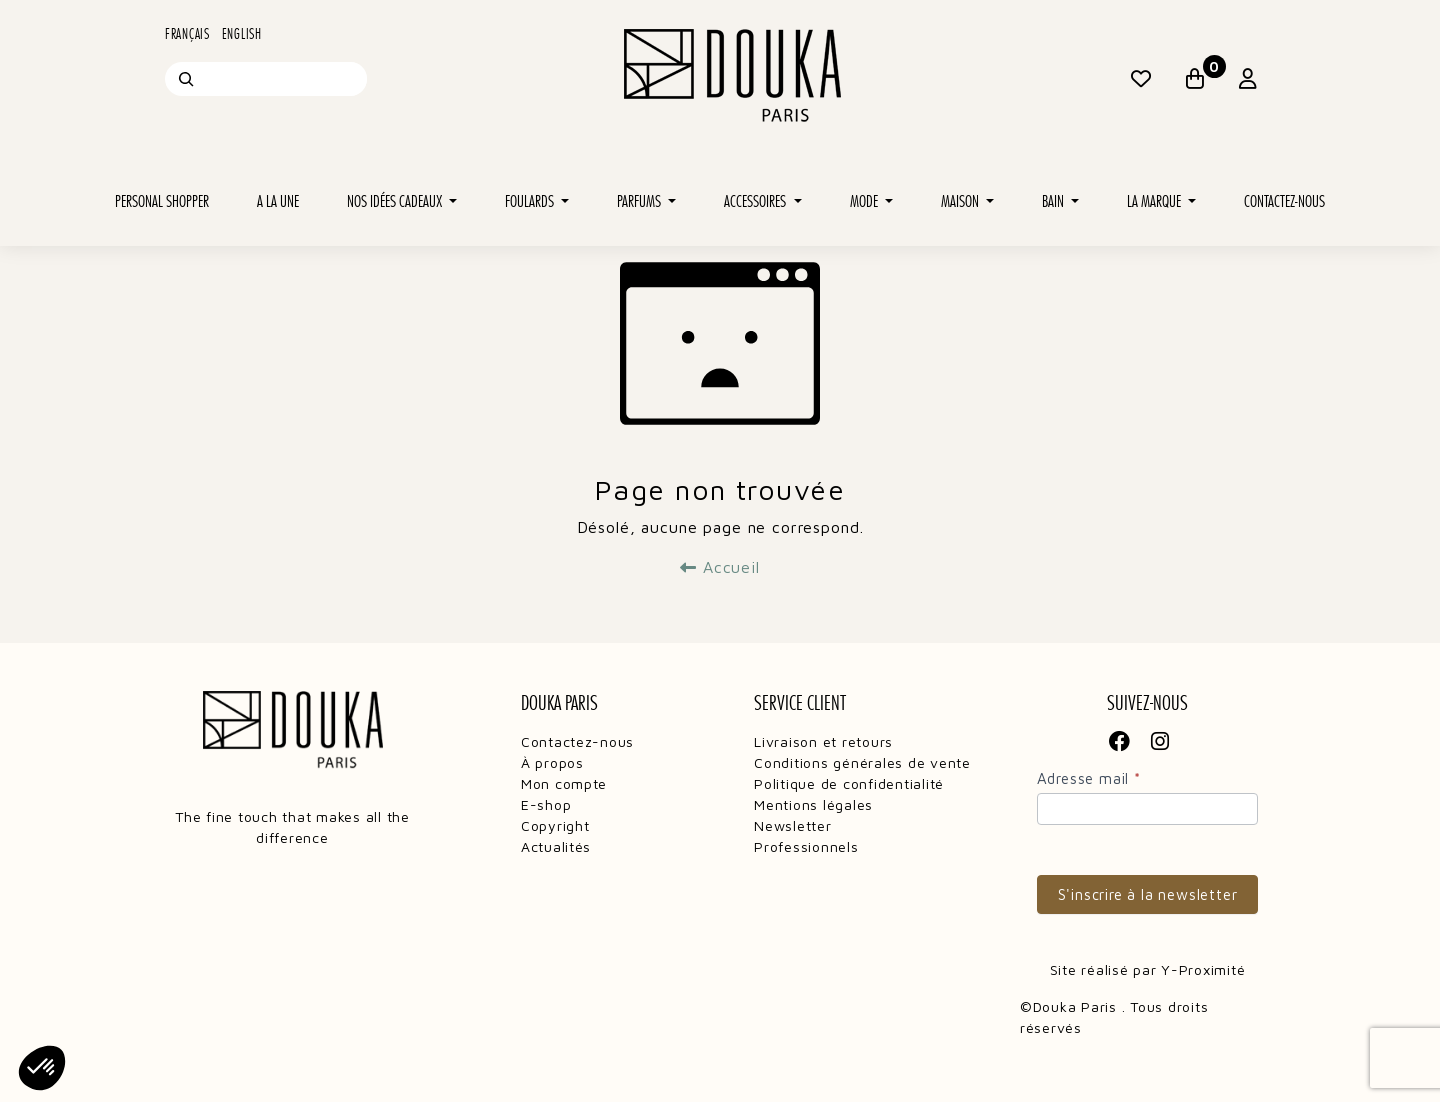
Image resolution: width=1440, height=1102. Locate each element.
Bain (1054, 201)
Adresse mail (1089, 778)
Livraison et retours (823, 741)
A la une (278, 201)
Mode (865, 201)
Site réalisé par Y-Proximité (1148, 969)
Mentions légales (813, 804)
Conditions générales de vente (862, 762)
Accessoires (756, 201)
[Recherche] (186, 79)
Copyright (555, 825)
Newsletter (792, 825)
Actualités (556, 846)
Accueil (720, 567)
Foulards (531, 201)
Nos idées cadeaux (396, 201)
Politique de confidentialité (849, 783)
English (242, 34)
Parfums (640, 201)
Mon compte (564, 783)
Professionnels (806, 846)
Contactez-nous (1284, 201)
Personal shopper (162, 201)
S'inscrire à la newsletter (1148, 894)
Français (187, 34)
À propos (552, 762)
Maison (961, 201)
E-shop (546, 804)
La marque (1155, 201)
